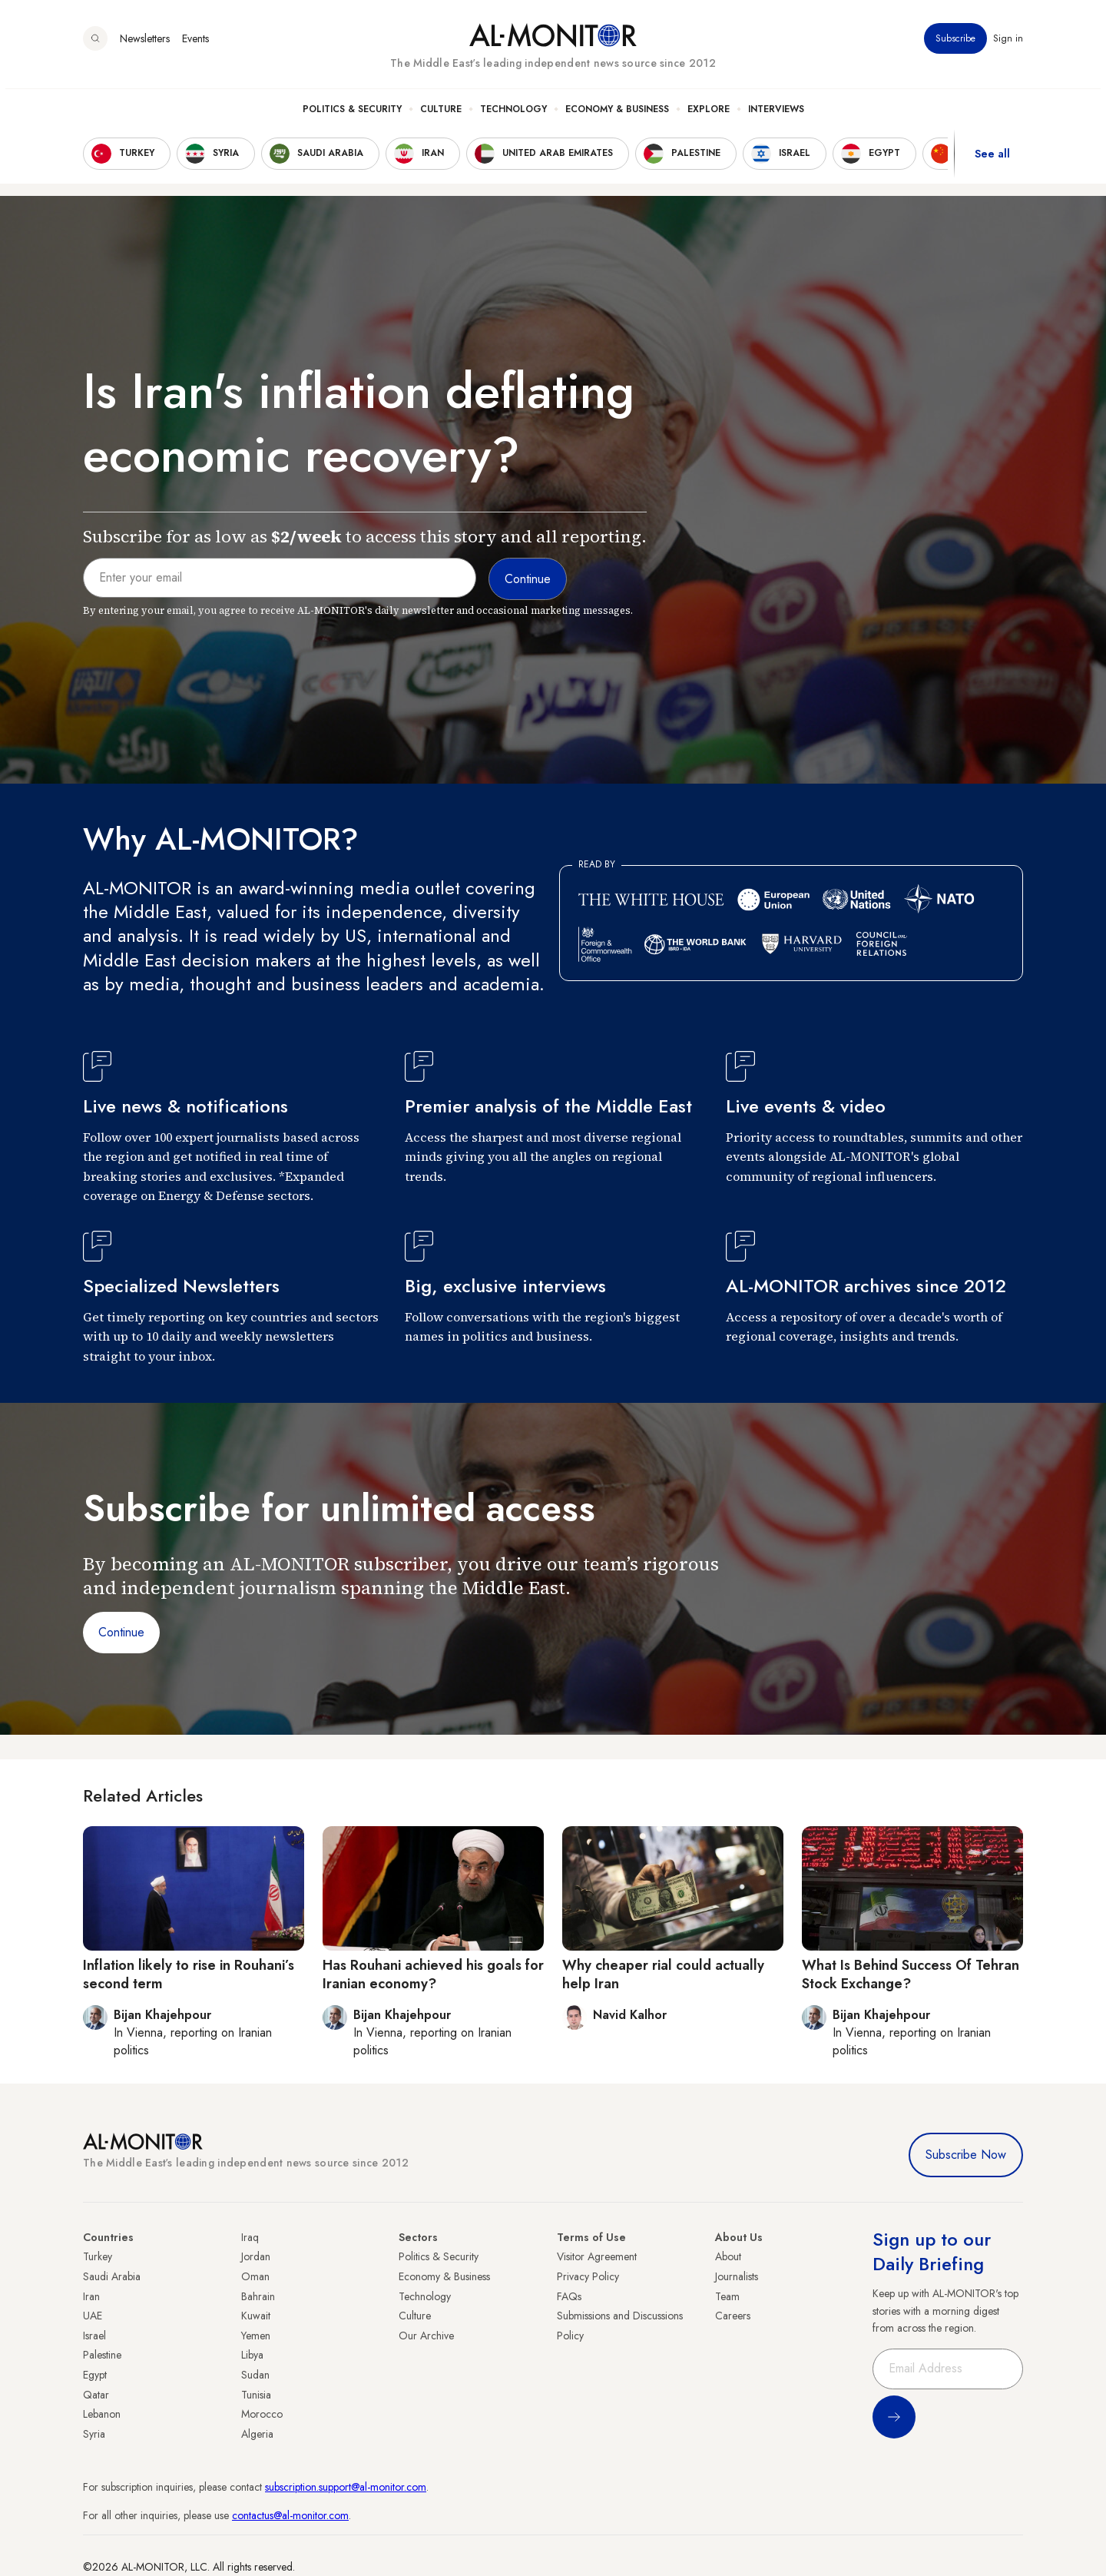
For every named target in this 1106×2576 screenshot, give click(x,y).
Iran (91, 2296)
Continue (121, 1632)
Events (195, 45)
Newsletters (145, 45)
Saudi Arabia (112, 2276)
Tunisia (256, 2394)
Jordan (255, 2256)
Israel (94, 2335)
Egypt (95, 2374)
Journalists (736, 2276)
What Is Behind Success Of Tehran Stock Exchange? (910, 1974)
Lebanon (102, 2414)
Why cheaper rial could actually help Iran (663, 1974)
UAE (92, 2315)
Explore (708, 116)
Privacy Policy (588, 2276)
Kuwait (255, 2315)
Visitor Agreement (597, 2256)
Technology (513, 116)
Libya (252, 2354)
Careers (732, 2315)
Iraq (250, 2237)
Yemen (255, 2335)
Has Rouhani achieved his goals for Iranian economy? (433, 1974)
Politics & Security (352, 116)
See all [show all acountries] (992, 160)
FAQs (569, 2296)
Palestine (102, 2354)
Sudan (255, 2374)
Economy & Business (617, 116)
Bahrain (258, 2296)
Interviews (776, 116)
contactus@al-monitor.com (290, 2515)
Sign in (1008, 45)
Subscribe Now (966, 2154)
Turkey (97, 2256)
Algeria (257, 2434)
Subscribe (955, 45)
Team (727, 2296)
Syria (94, 2434)
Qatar (96, 2394)
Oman (255, 2276)
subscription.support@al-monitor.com (345, 2487)
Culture (441, 116)
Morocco (262, 2414)
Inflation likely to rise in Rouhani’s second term (188, 1974)
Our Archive (426, 2335)
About (728, 2256)
